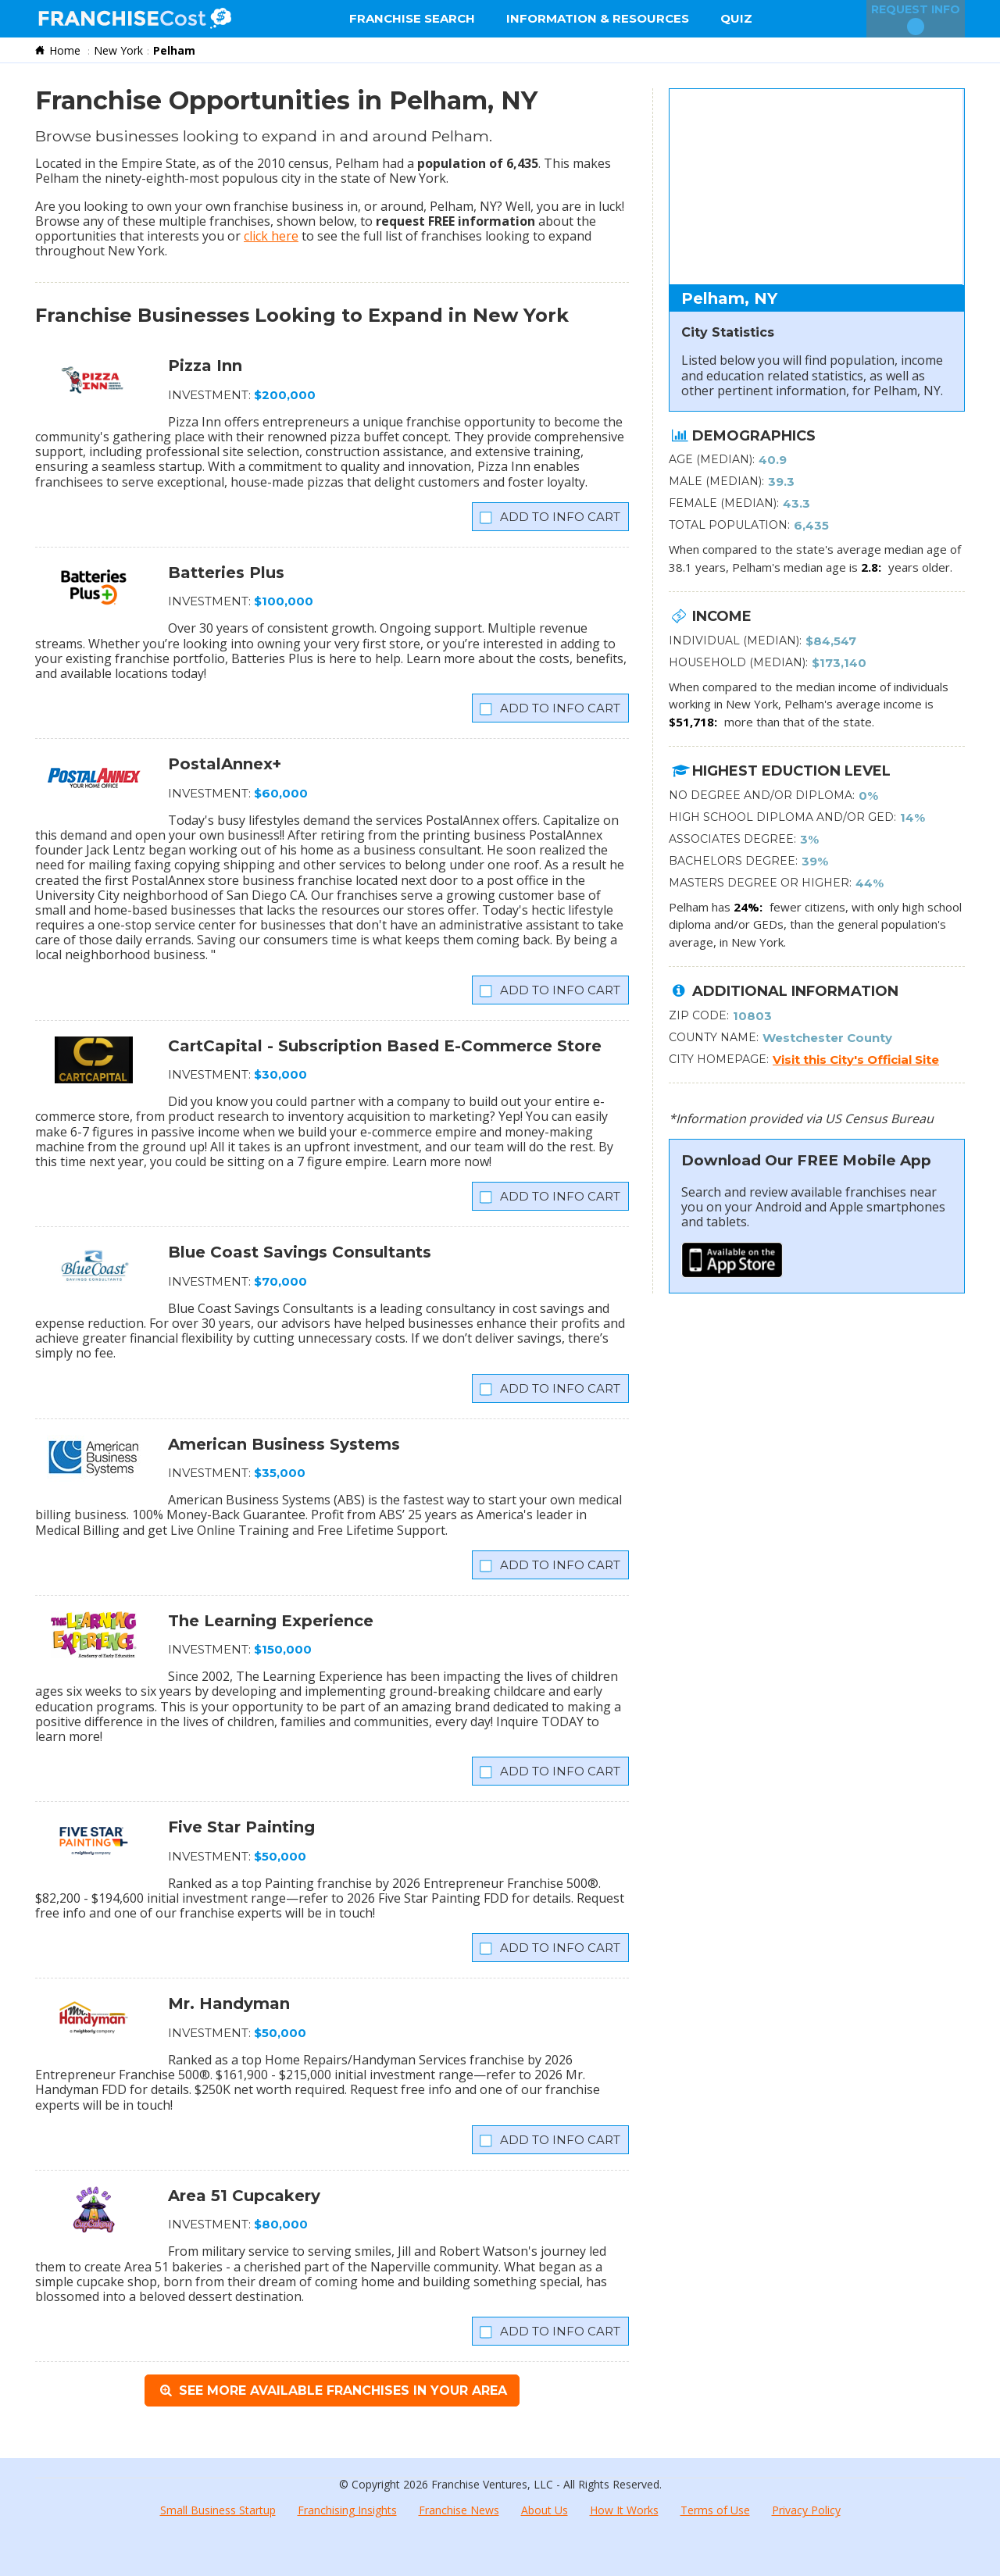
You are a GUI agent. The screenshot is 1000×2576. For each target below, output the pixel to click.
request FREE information (455, 221)
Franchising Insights (347, 2510)
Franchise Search (412, 18)
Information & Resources (597, 18)
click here (271, 235)
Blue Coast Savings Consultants (299, 1252)
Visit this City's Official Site (856, 1059)
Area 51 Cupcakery (244, 2195)
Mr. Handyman (229, 2003)
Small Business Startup (218, 2510)
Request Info (915, 18)
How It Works (624, 2510)
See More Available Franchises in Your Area (331, 2390)
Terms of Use (715, 2510)
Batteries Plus (226, 572)
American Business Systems (284, 1444)
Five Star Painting (241, 1827)
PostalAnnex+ (224, 764)
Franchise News (459, 2510)
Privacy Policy (806, 2510)
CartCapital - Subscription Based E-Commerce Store (385, 1045)
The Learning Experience (270, 1620)
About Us (544, 2510)
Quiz (736, 18)
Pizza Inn (205, 365)
